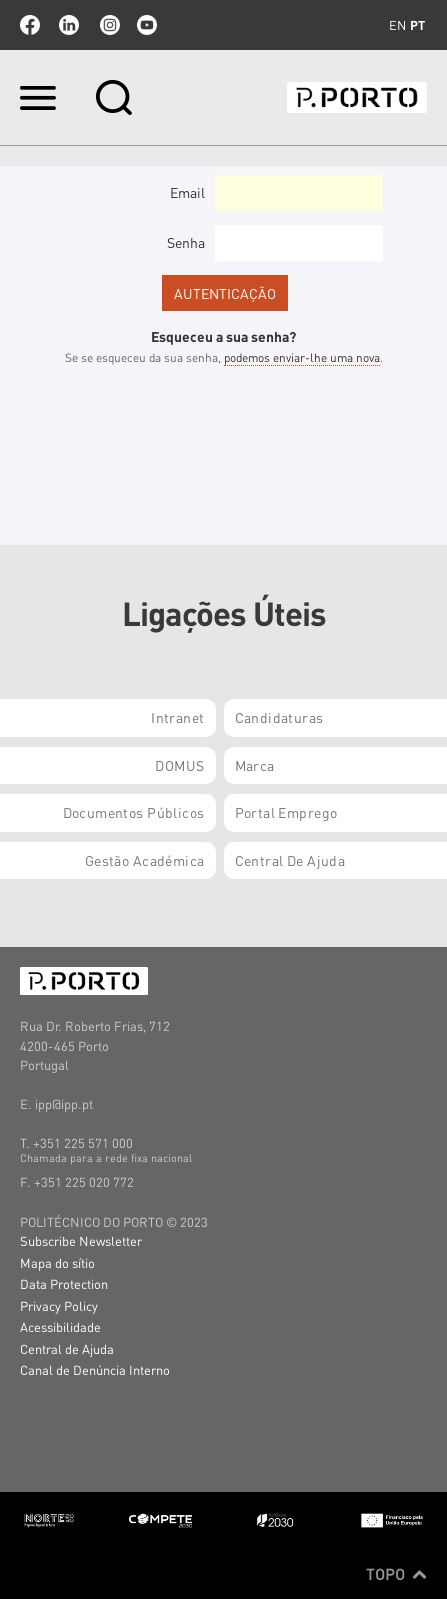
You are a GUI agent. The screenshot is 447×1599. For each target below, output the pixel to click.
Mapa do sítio (57, 1262)
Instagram (108, 25)
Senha (186, 242)
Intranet (177, 717)
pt (417, 25)
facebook (30, 25)
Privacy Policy (59, 1305)
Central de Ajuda (67, 1348)
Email (187, 192)
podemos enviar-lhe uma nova (302, 357)
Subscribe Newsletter (81, 1240)
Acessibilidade (60, 1326)
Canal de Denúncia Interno (95, 1369)
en (397, 25)
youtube (147, 25)
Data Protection (64, 1283)
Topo (396, 1574)
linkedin (69, 25)
